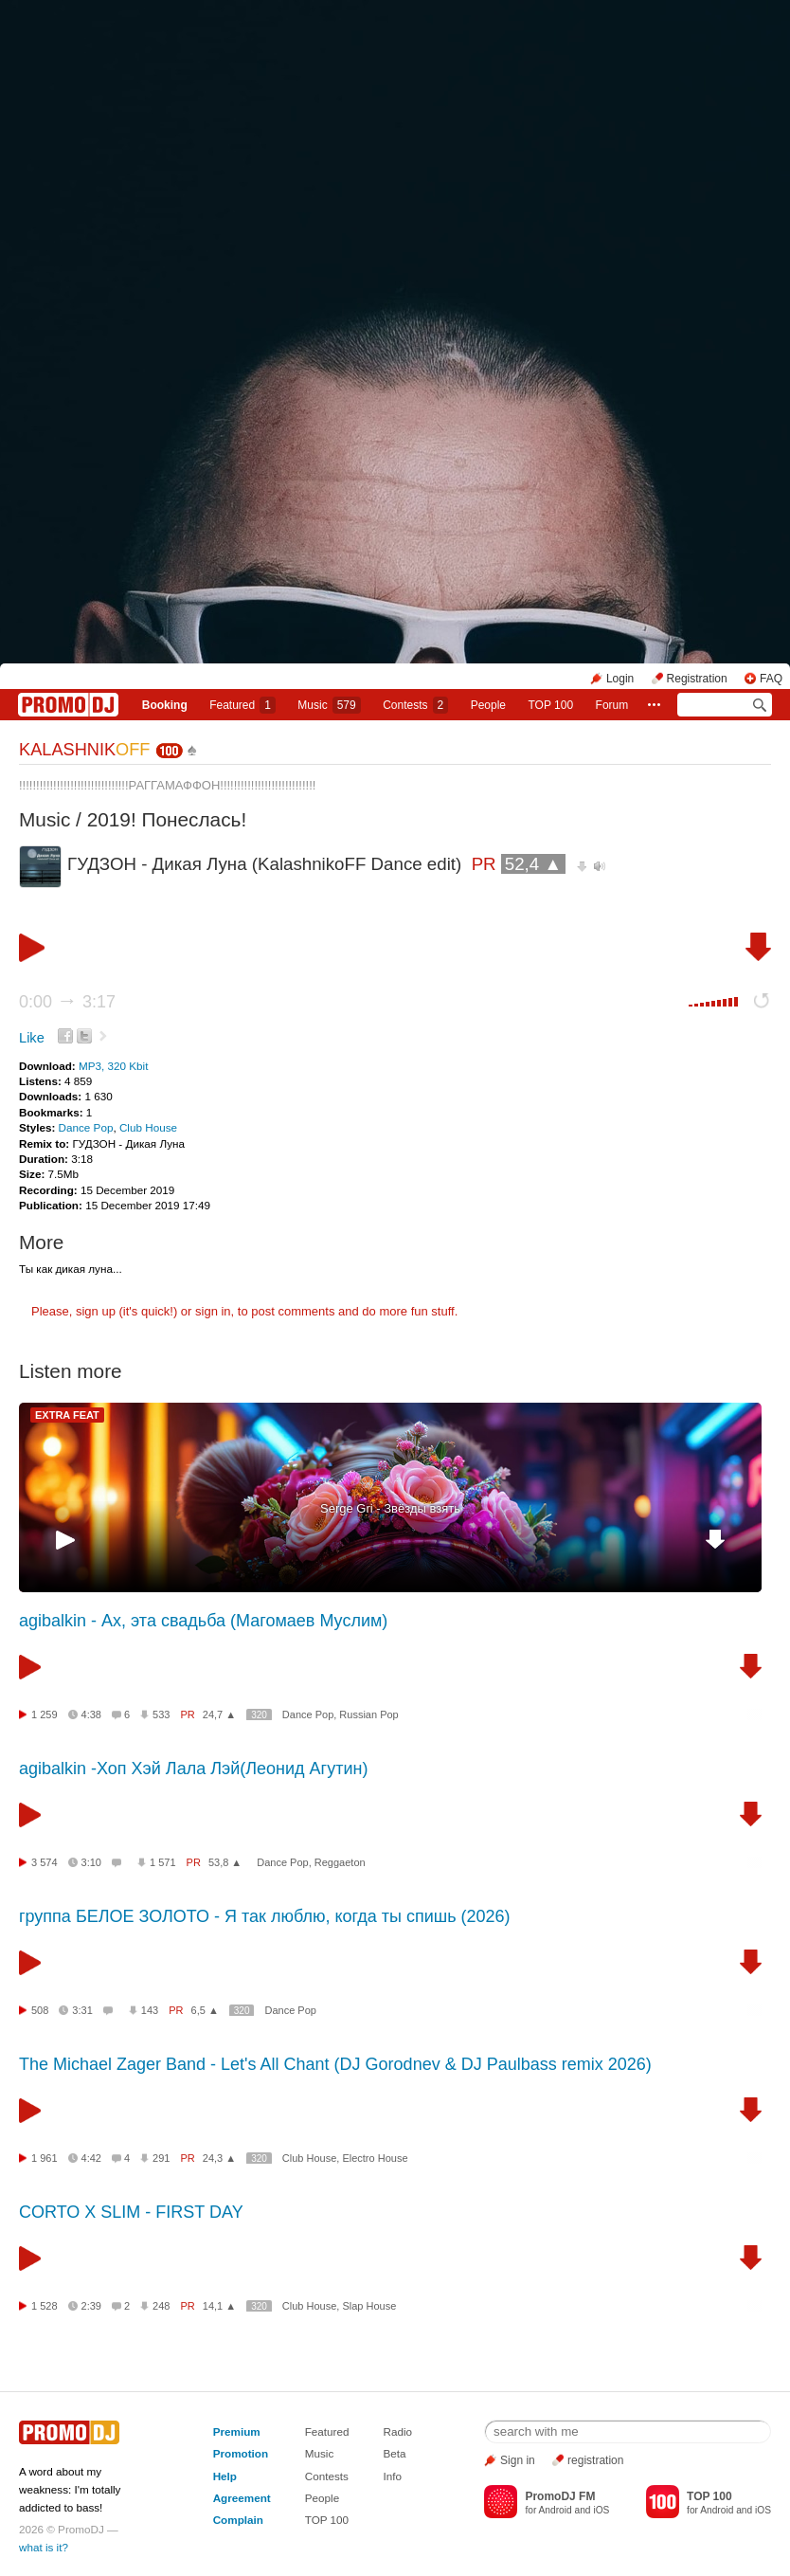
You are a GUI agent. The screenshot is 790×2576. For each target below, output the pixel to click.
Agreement (242, 2498)
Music (328, 705)
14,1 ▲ (219, 2306)
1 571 (163, 1862)
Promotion (240, 2453)
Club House (148, 1127)
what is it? (43, 2547)
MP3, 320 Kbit (113, 1066)
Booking (165, 705)
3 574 (44, 1862)
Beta (395, 2453)
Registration (697, 678)
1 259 (44, 1714)
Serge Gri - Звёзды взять (390, 1508)
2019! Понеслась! (167, 819)
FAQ (771, 678)
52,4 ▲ (533, 864)
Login (620, 678)
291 (161, 2158)
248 (161, 2306)
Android (555, 2510)
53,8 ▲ (225, 1862)
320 (259, 1715)
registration (595, 2460)
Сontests (415, 705)
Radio (398, 2431)
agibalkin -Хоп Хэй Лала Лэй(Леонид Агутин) (193, 1768)
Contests (327, 2476)
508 (39, 2010)
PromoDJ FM (560, 2496)
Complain (238, 2519)
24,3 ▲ (219, 2158)
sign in (213, 1311)
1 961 (44, 2158)
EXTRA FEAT (67, 1415)
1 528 (44, 2306)
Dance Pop (86, 1127)
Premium (236, 2431)
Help (225, 2476)
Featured (242, 705)
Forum (612, 705)
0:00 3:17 (67, 1001)
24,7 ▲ (219, 1714)
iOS (601, 2510)
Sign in (517, 2460)
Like (32, 1037)
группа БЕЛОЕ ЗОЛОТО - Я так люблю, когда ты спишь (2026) (265, 1916)
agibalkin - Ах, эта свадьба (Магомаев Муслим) (203, 1620)
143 (149, 2010)
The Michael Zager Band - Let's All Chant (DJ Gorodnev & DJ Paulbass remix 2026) (335, 2064)
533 (161, 1714)
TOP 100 (551, 705)
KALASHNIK (84, 749)
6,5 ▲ (205, 2010)
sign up (96, 1311)
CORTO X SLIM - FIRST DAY (131, 2212)
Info (393, 2476)
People (488, 705)
